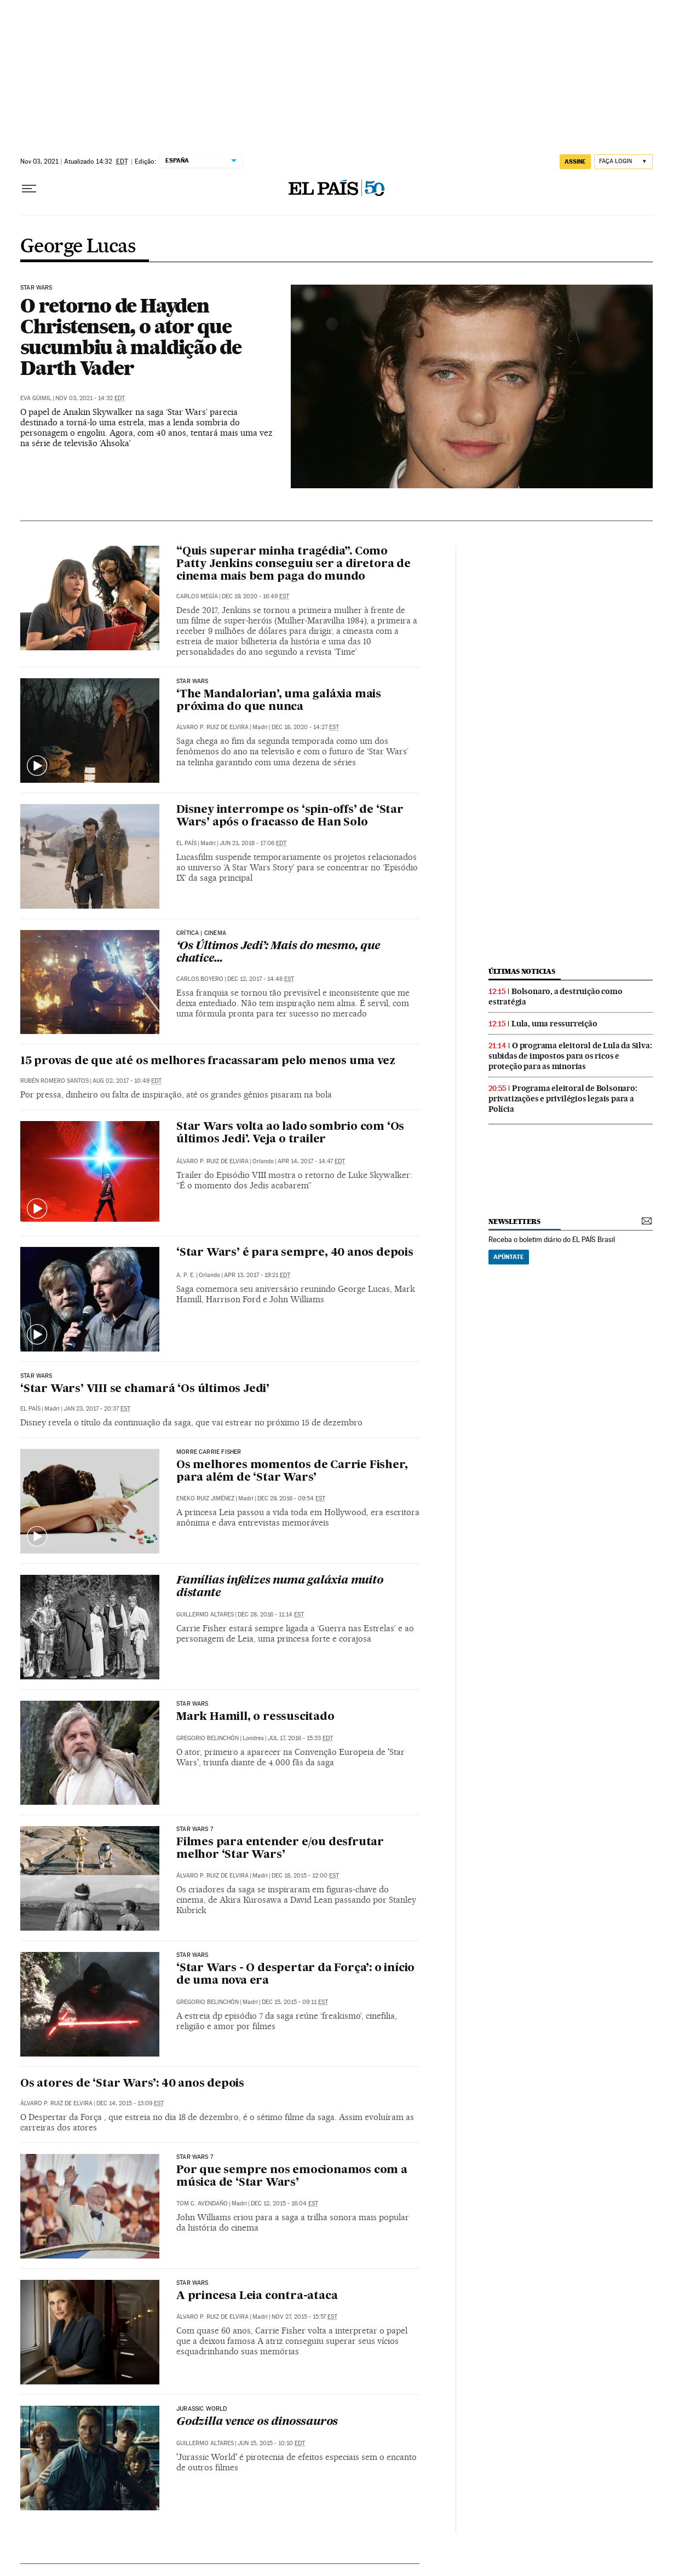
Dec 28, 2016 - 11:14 (271, 1614)
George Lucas (78, 246)
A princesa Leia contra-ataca (256, 2296)
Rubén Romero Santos (54, 1080)
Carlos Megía (197, 596)
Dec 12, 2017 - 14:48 (260, 979)
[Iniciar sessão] (623, 161)
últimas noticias (521, 971)
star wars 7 (194, 2157)
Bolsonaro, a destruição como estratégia (555, 996)
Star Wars (36, 288)
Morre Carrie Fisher (208, 1452)
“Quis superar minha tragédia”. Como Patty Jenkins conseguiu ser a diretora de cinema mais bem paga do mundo (293, 564)
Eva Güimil (35, 398)
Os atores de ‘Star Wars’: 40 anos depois (132, 2083)
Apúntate (508, 1257)
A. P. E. (185, 1275)
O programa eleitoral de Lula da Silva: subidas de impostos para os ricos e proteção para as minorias (570, 1056)
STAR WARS (192, 681)
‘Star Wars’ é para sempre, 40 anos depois (294, 1252)
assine (575, 161)
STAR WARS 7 (194, 1829)
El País (186, 843)
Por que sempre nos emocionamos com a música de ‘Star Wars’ (291, 2176)
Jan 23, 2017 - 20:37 (97, 1408)
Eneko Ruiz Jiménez (205, 1498)
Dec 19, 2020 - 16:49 (255, 596)
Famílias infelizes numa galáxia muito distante (279, 1587)
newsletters (514, 1221)
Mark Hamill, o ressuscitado (255, 1717)
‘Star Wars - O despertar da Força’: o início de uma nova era (295, 1974)
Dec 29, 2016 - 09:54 (291, 1498)
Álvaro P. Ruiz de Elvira (212, 727)
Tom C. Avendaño (202, 2203)
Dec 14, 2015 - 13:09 (130, 2103)
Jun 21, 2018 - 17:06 (253, 843)
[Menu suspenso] (29, 189)
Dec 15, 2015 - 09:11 (295, 2002)
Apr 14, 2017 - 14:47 (311, 1161)
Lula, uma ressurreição (554, 1024)
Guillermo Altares (205, 1614)
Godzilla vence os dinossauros (257, 2422)
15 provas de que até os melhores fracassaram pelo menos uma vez (207, 1061)
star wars (192, 1955)
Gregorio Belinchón (207, 1738)
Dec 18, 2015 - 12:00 (305, 1875)
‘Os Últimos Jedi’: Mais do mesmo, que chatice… (278, 952)
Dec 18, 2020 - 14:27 (305, 727)
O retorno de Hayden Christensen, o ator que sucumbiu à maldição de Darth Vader (130, 336)
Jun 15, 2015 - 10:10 (271, 2443)
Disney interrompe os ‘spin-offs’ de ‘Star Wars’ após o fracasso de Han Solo (290, 816)
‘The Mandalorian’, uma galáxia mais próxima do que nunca (278, 701)
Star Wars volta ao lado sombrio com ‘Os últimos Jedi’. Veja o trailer (290, 1133)
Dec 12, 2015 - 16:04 (284, 2203)
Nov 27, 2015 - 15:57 (304, 2316)
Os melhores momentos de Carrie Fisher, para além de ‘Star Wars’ (291, 1471)
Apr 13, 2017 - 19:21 (257, 1275)
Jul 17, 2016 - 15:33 (300, 1738)
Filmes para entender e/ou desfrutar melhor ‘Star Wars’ (280, 1849)
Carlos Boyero (199, 979)
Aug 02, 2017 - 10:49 (127, 1080)
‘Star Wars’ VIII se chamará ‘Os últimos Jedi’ (144, 1389)
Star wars (192, 2283)
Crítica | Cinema (201, 933)
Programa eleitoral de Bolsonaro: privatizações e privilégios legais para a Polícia (562, 1098)
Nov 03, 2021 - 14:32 (90, 398)
